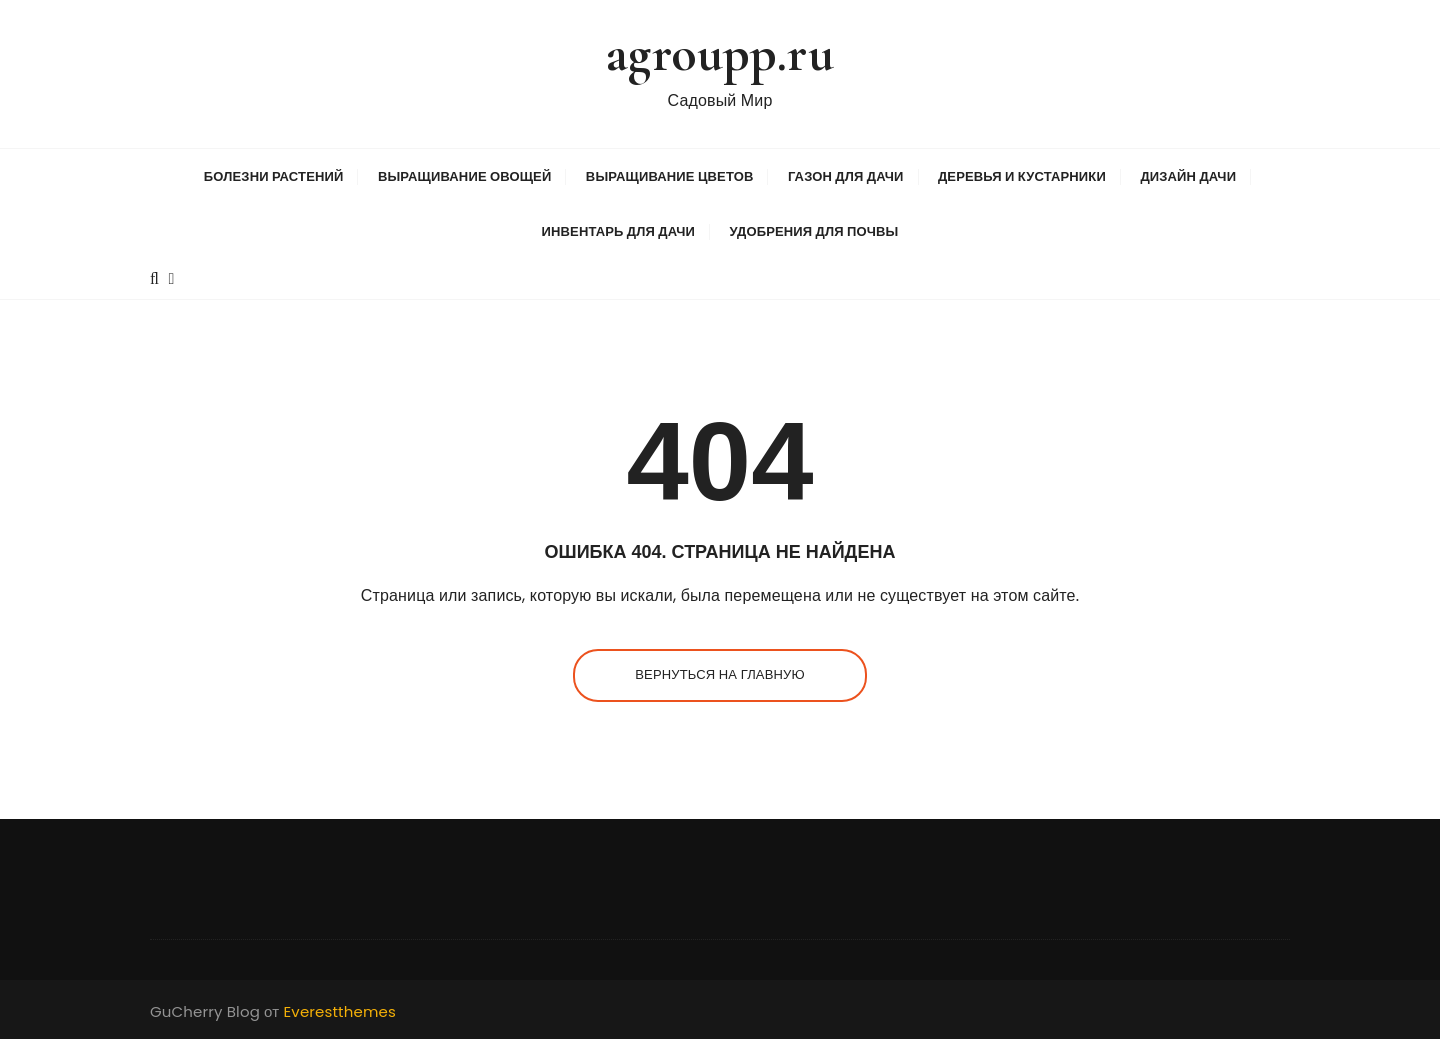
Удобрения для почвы (813, 231)
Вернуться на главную (719, 674)
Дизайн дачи (1188, 176)
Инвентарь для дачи (618, 231)
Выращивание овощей (465, 176)
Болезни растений (274, 176)
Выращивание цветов (670, 176)
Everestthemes (339, 1011)
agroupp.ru (720, 53)
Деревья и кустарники (1022, 176)
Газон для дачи (846, 176)
